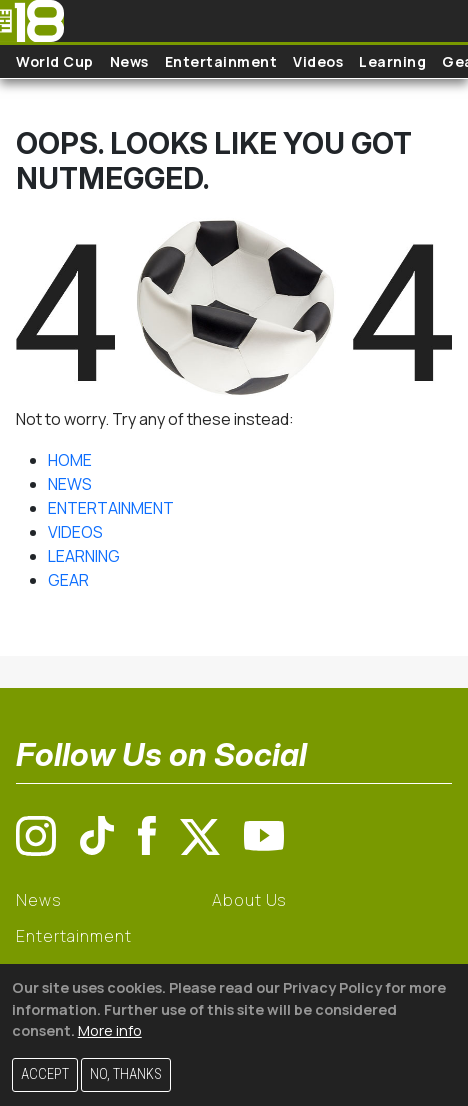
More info (110, 1030)
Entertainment (221, 61)
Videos (318, 61)
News (129, 61)
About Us (249, 900)
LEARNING (84, 556)
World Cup (55, 61)
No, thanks (126, 1074)
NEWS (70, 484)
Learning (392, 61)
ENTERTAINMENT (111, 508)
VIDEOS (75, 532)
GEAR (68, 580)
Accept (45, 1074)
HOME (70, 460)
